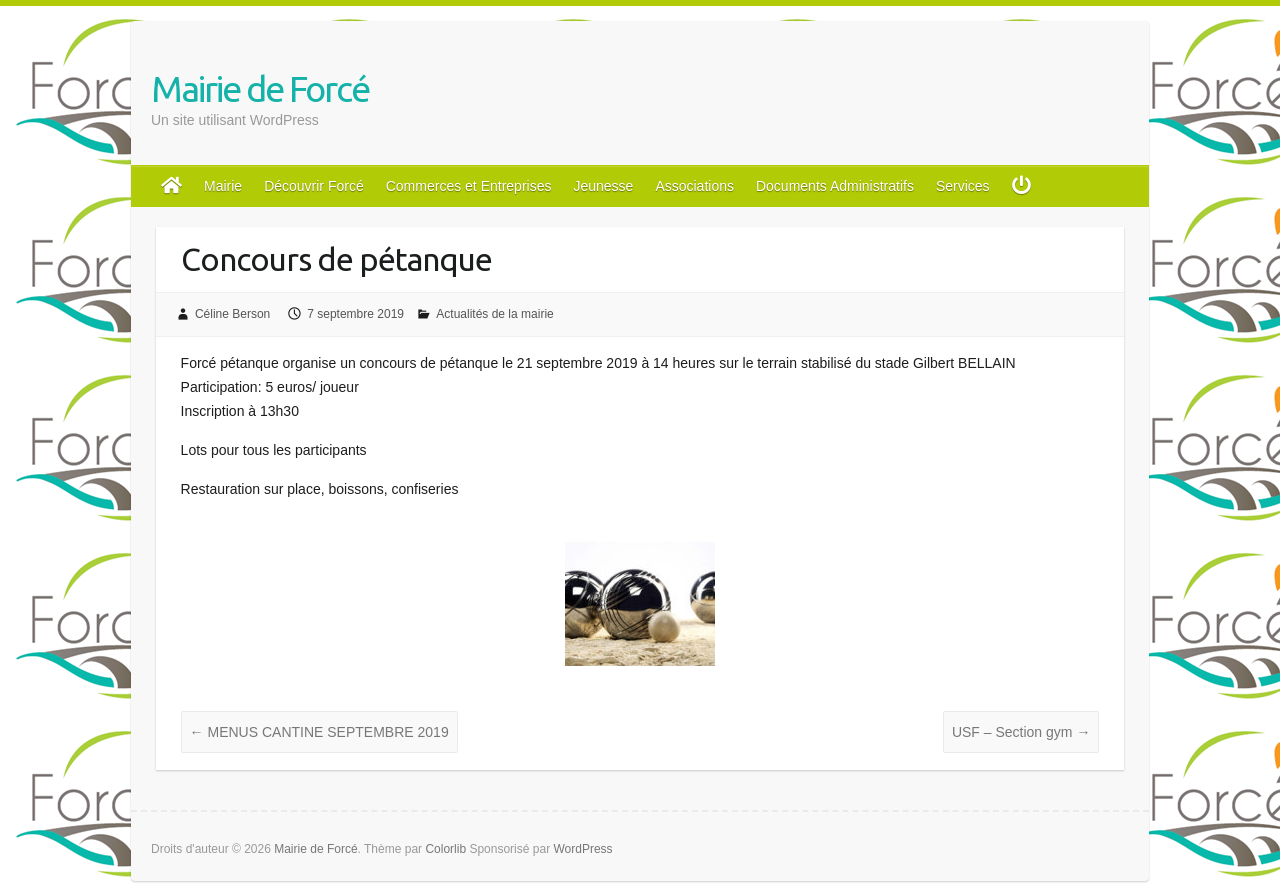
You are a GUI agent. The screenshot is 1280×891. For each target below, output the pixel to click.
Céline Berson (232, 314)
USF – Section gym (1021, 732)
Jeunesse (603, 186)
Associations (694, 186)
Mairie (223, 186)
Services (963, 186)
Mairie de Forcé (260, 88)
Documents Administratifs (835, 186)
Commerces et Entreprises (469, 186)
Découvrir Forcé (314, 186)
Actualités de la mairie (494, 314)
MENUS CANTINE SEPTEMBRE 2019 (319, 732)
